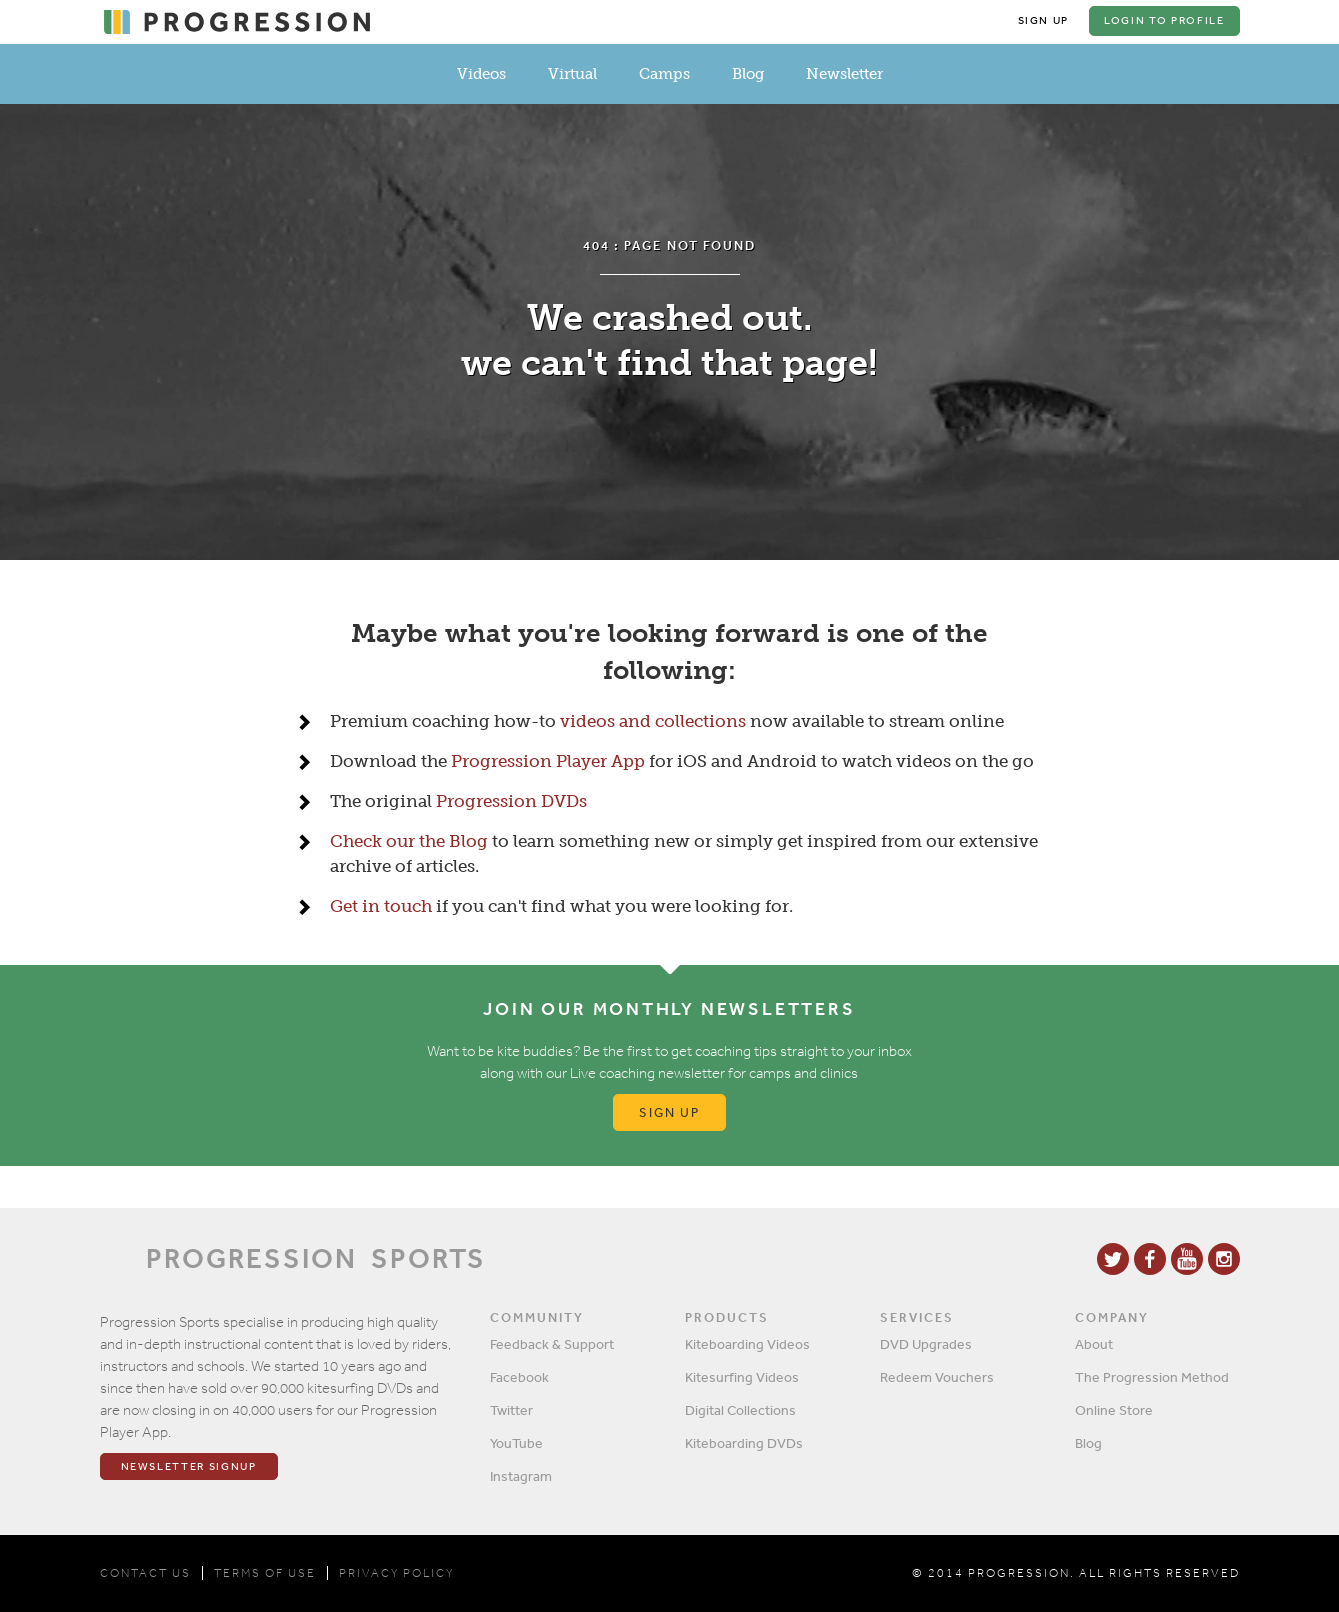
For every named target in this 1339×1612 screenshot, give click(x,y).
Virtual (572, 74)
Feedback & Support (552, 1344)
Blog (748, 74)
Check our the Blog (409, 841)
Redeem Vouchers (937, 1377)
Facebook (519, 1377)
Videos (481, 74)
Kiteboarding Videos (747, 1344)
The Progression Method (1152, 1377)
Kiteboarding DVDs (744, 1443)
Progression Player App (548, 761)
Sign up (669, 1112)
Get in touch (381, 906)
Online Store (1114, 1410)
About (1094, 1344)
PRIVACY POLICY (396, 1573)
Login (1164, 20)
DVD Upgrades (926, 1344)
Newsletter (844, 74)
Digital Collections (740, 1410)
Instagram (521, 1476)
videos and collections (653, 721)
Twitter (511, 1410)
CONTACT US (145, 1573)
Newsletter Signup (189, 1466)
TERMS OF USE (265, 1573)
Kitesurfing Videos (742, 1377)
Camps (664, 74)
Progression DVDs (511, 801)
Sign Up (1044, 20)
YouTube (516, 1443)
